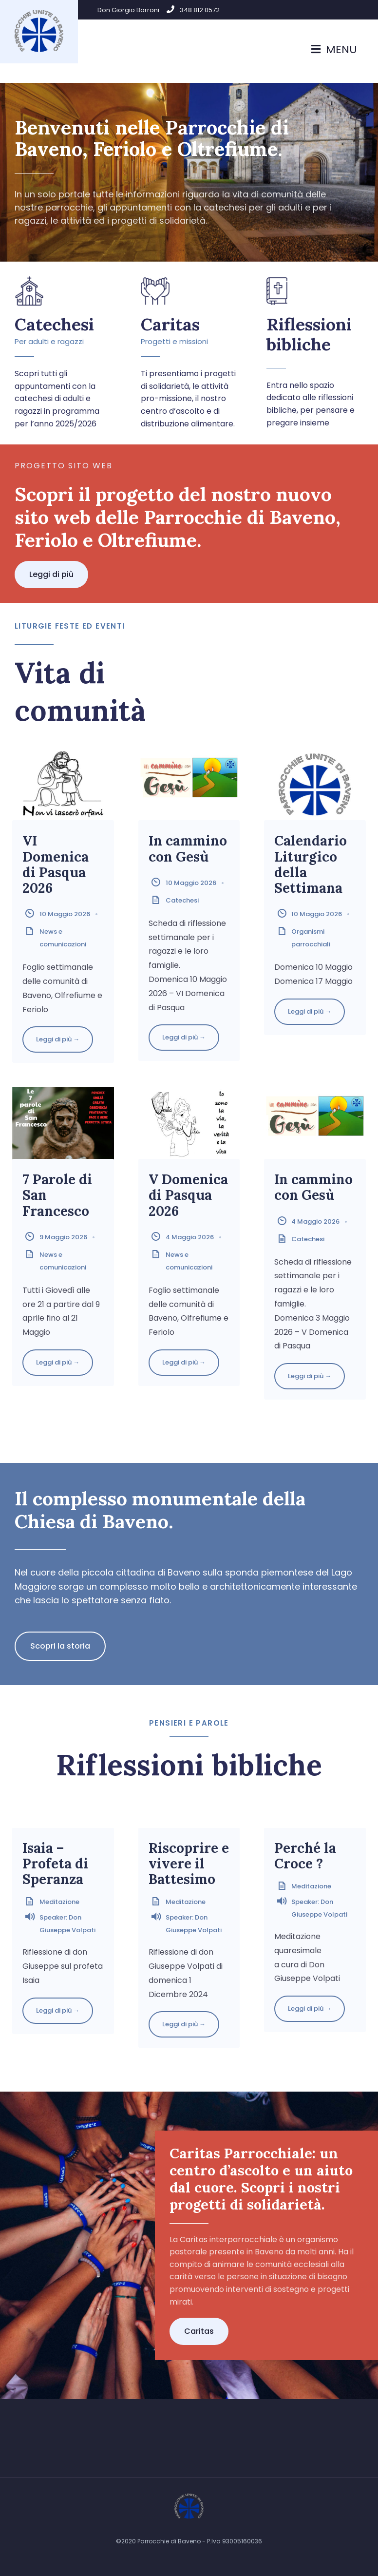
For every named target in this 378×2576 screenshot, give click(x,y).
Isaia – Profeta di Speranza (55, 1863)
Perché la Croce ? (305, 1855)
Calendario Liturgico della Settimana (310, 864)
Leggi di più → (57, 1039)
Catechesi (54, 324)
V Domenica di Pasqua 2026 (188, 1195)
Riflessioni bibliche (309, 334)
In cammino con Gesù (188, 848)
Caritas (170, 324)
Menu (334, 49)
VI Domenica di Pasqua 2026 (55, 864)
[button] (51, 574)
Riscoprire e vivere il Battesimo (189, 1863)
